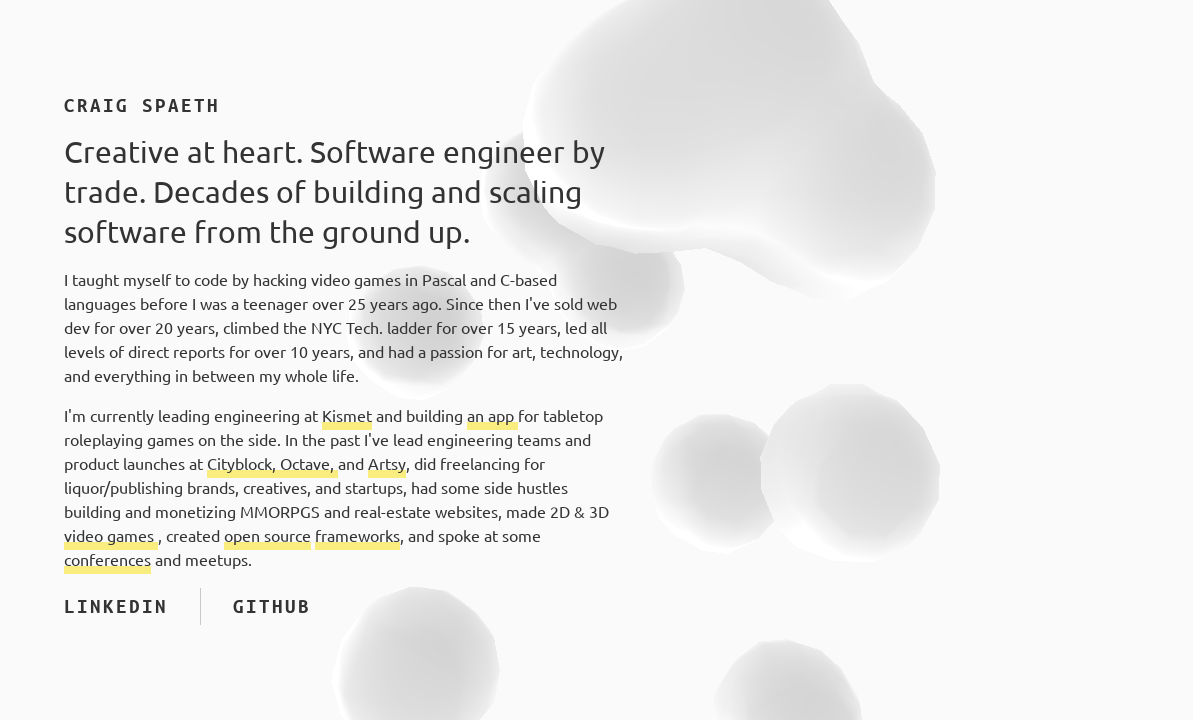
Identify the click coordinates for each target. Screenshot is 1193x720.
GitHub (272, 606)
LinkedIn (116, 606)
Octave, (309, 464)
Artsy (387, 464)
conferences (107, 560)
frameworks (357, 536)
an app (492, 416)
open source (267, 536)
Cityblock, (243, 464)
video (85, 536)
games (132, 536)
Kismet (347, 416)
